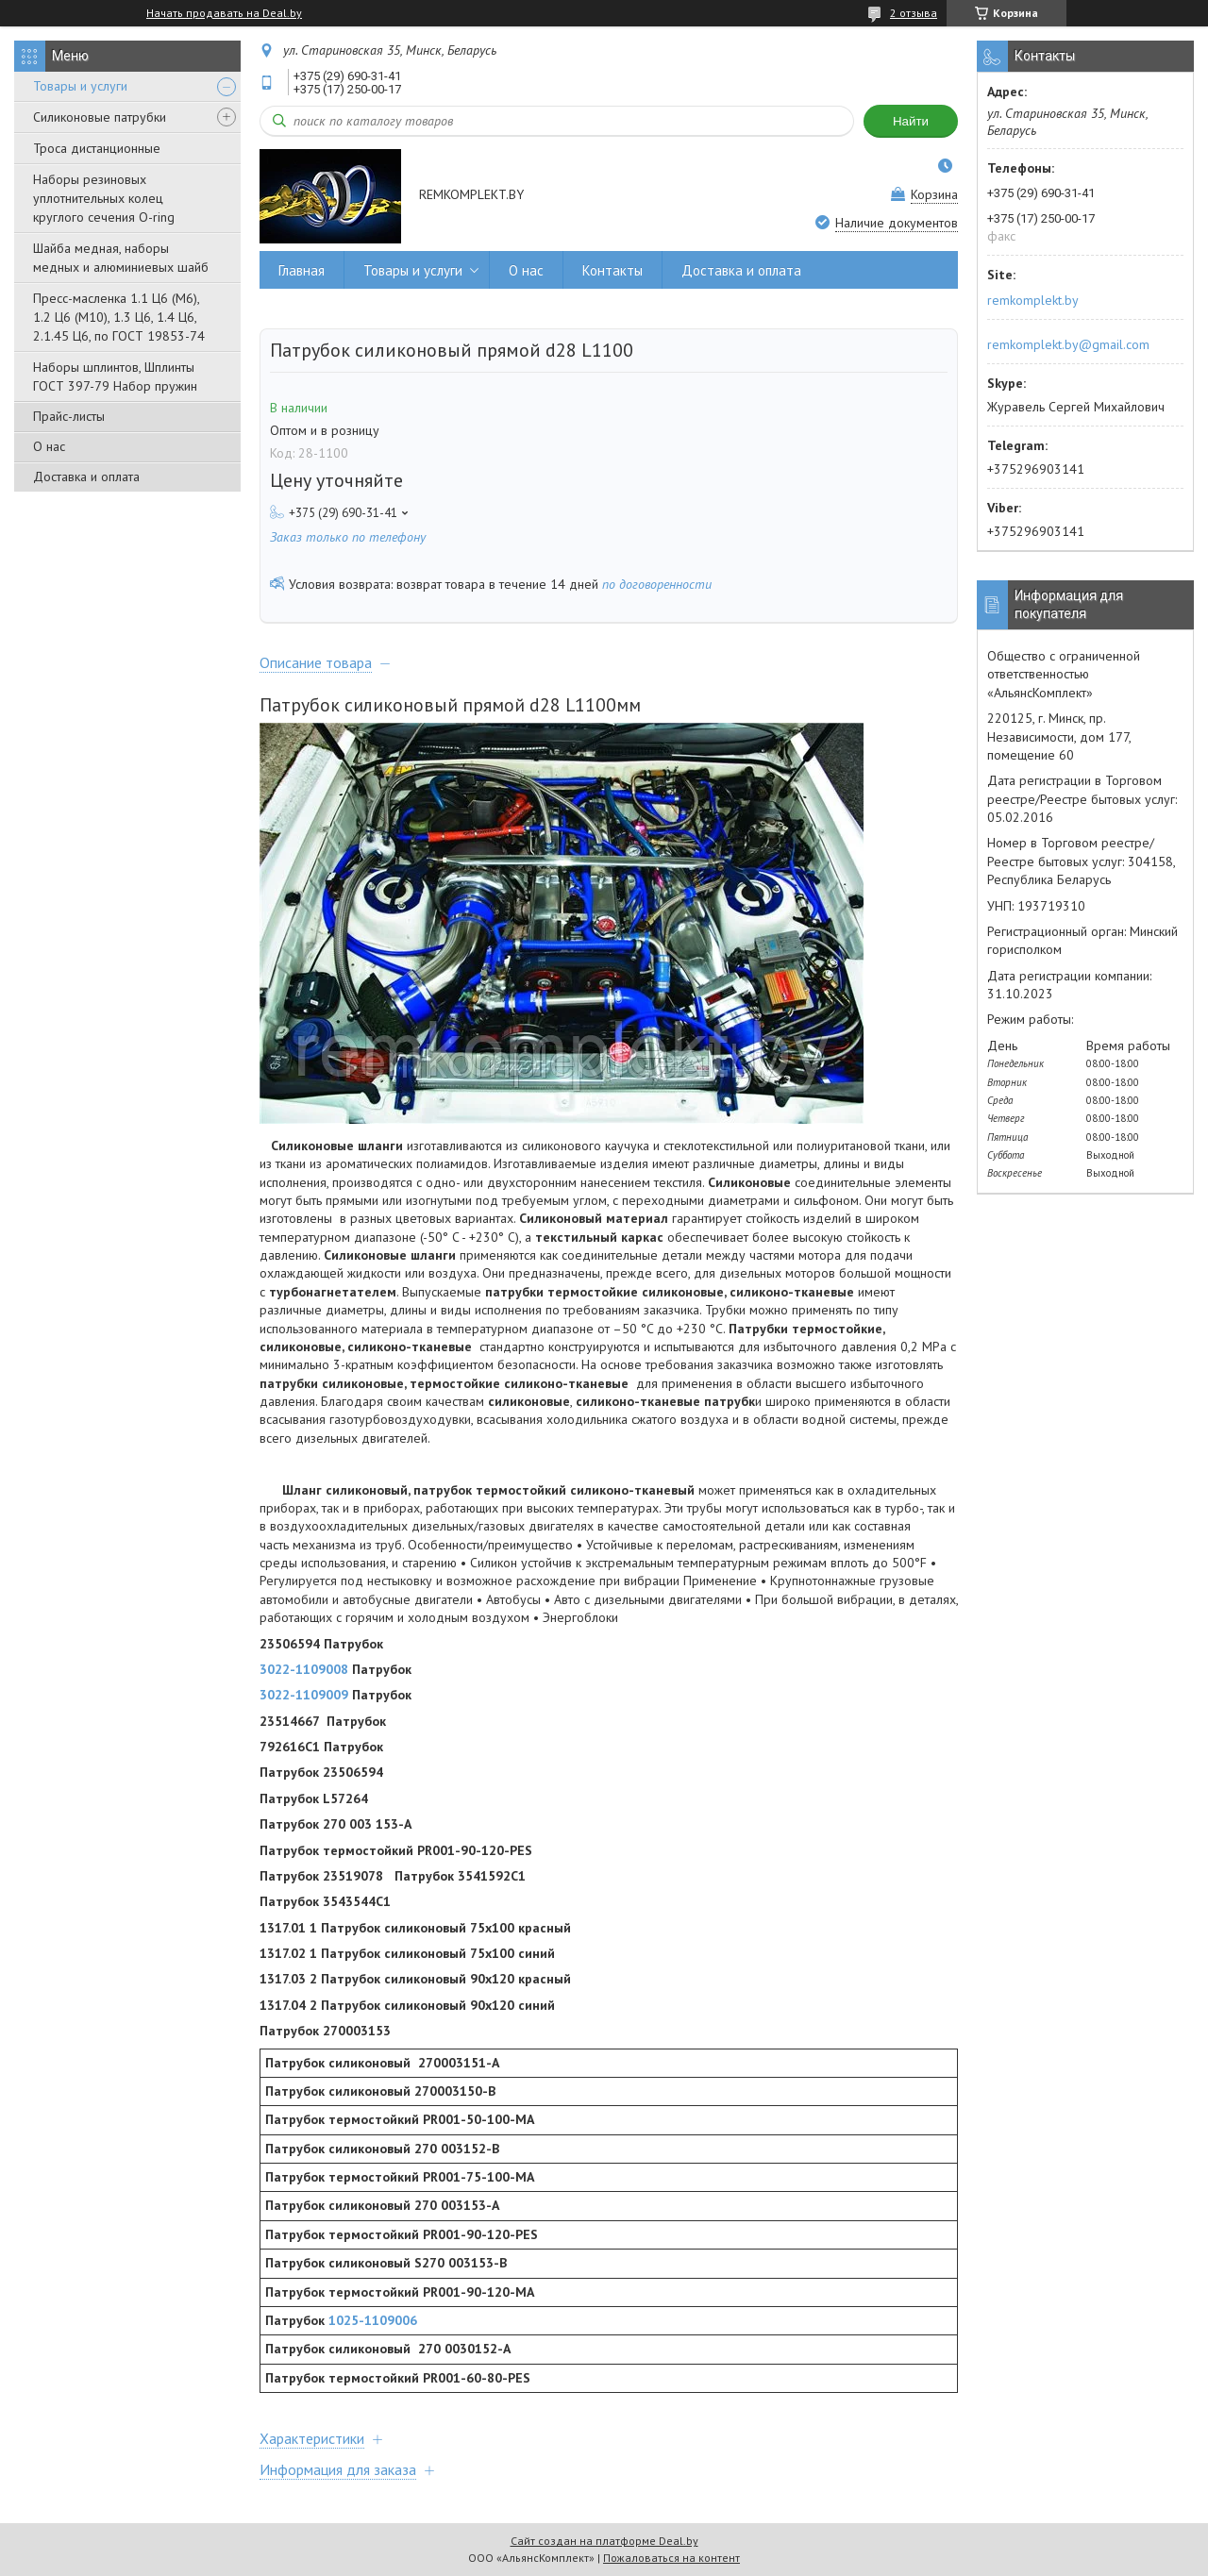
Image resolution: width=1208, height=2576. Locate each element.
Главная (301, 270)
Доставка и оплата (86, 476)
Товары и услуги (80, 85)
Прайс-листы (69, 416)
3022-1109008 (304, 1669)
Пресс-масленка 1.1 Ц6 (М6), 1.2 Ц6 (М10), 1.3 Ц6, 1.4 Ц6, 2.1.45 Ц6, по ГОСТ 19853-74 (119, 317)
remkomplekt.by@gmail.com (1068, 344)
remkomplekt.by (1033, 300)
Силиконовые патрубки (99, 117)
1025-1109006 (372, 2320)
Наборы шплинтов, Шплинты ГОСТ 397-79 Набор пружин (115, 376)
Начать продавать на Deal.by (224, 13)
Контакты (612, 270)
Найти (911, 121)
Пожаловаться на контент (671, 2558)
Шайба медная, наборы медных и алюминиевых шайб (121, 258)
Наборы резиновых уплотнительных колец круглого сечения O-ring (104, 198)
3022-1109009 (304, 1694)
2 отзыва (913, 13)
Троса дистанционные (96, 148)
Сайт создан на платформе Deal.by (604, 2541)
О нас (49, 446)
